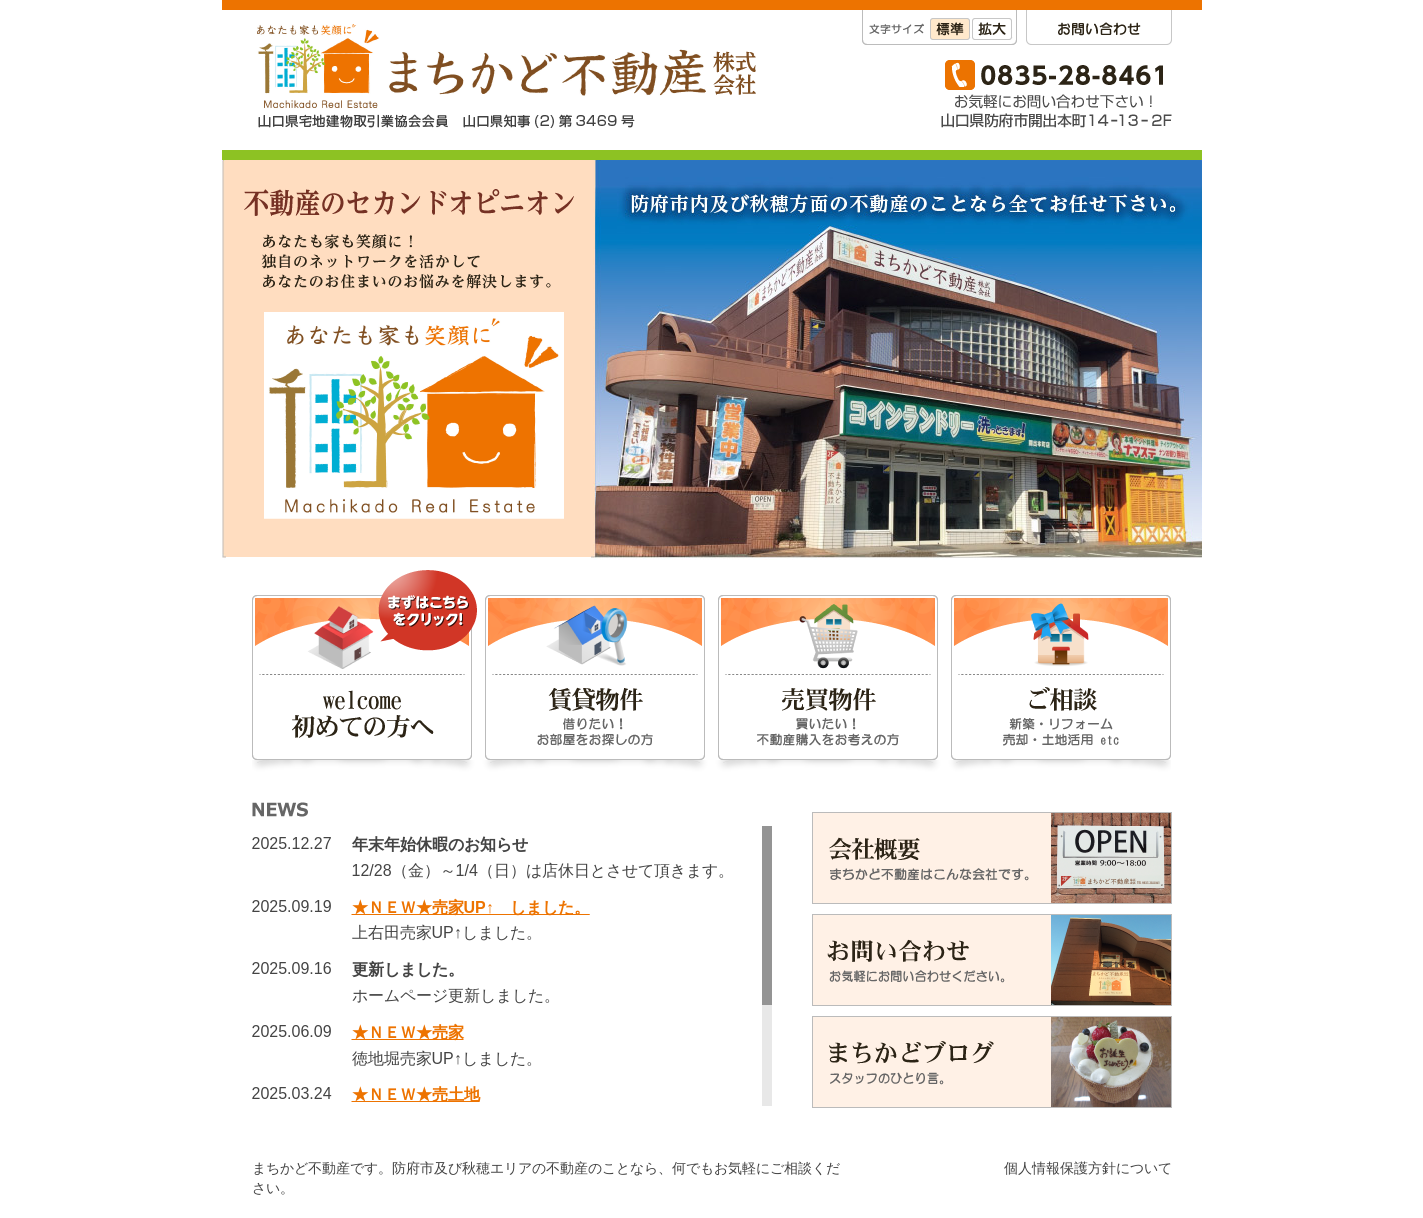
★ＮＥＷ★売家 (408, 1032)
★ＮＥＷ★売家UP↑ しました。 (471, 907)
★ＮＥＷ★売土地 (416, 1094)
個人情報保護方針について (1088, 1168)
